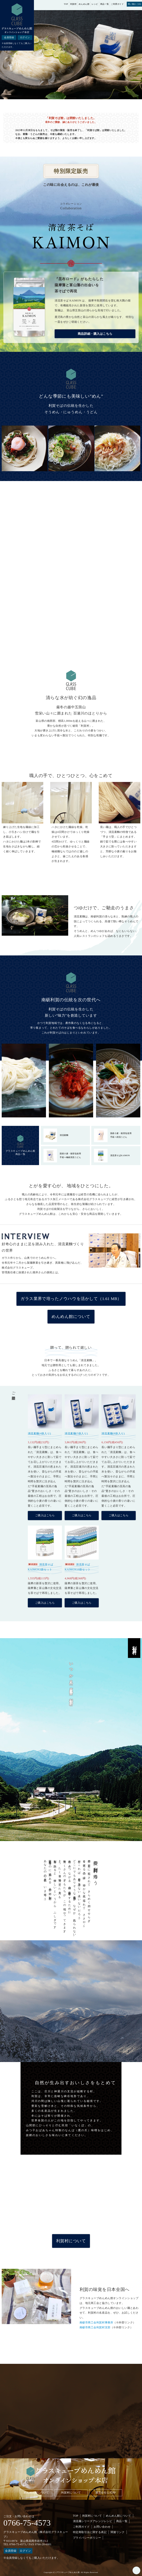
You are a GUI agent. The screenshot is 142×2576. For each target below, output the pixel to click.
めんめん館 (84, 4)
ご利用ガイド (117, 4)
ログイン (25, 37)
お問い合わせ (102, 2526)
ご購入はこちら (45, 1515)
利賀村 (73, 4)
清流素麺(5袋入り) (76, 1433)
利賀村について (71, 2241)
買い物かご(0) (134, 4)
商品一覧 (104, 4)
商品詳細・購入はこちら (95, 333)
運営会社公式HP (105, 2492)
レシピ (95, 4)
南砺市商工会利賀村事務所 (96, 2322)
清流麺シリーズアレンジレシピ (92, 2521)
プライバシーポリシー (87, 2537)
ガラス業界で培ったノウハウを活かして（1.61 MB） (71, 1298)
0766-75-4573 (27, 2522)
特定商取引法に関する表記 (90, 2532)
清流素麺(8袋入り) (113, 1433)
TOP (66, 4)
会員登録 (9, 37)
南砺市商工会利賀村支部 (95, 2327)
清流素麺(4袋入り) (39, 1433)
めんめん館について (71, 1316)
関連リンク (118, 2532)
